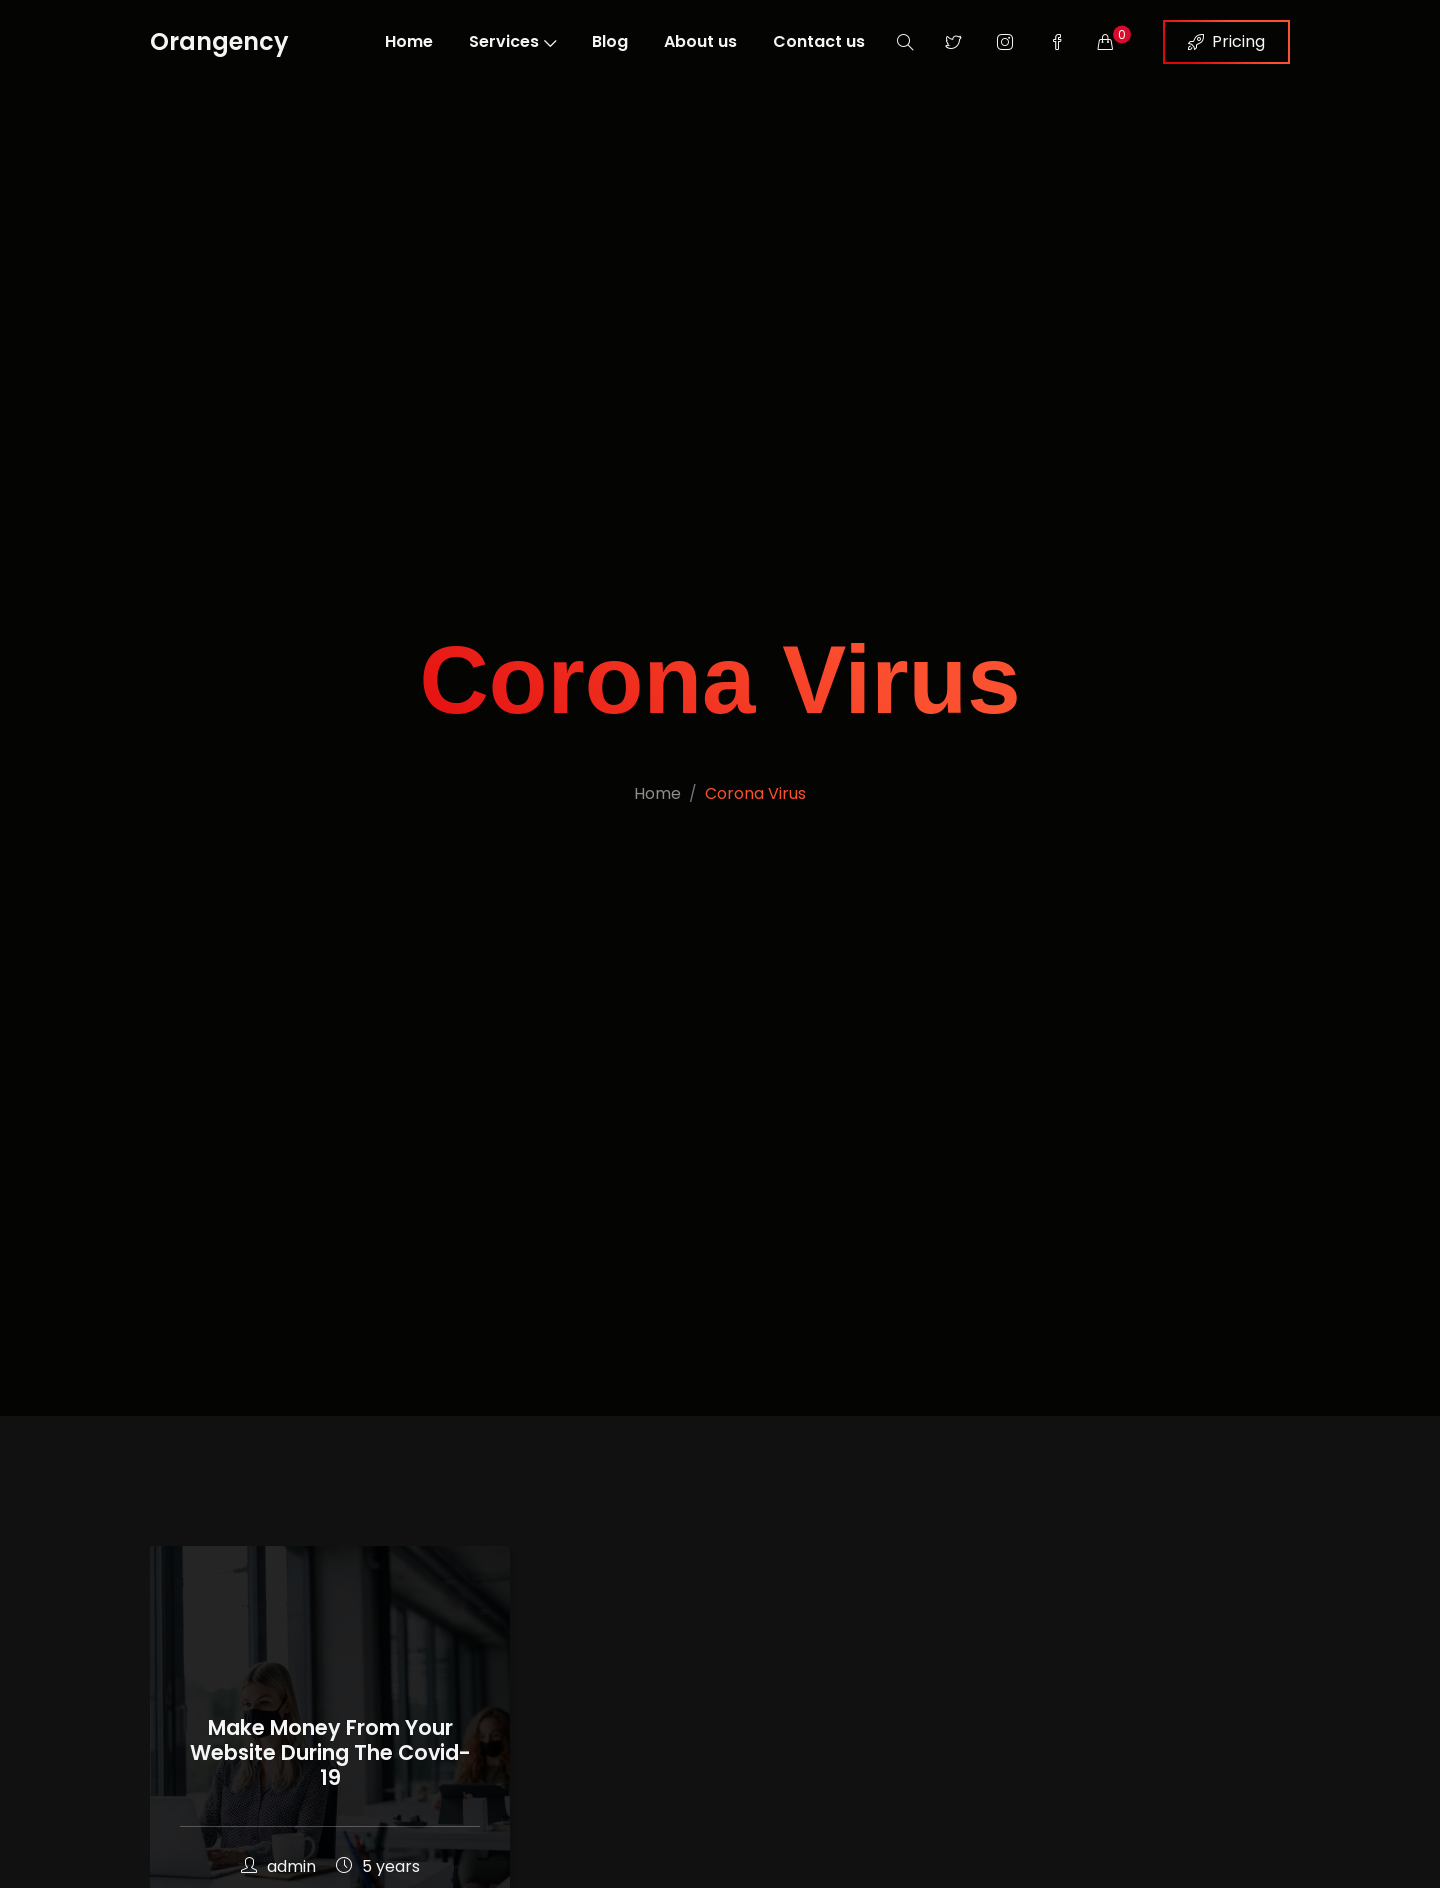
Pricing (1226, 41)
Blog (610, 41)
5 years (378, 1866)
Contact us (819, 41)
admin (278, 1866)
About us (700, 41)
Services (512, 41)
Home (409, 41)
